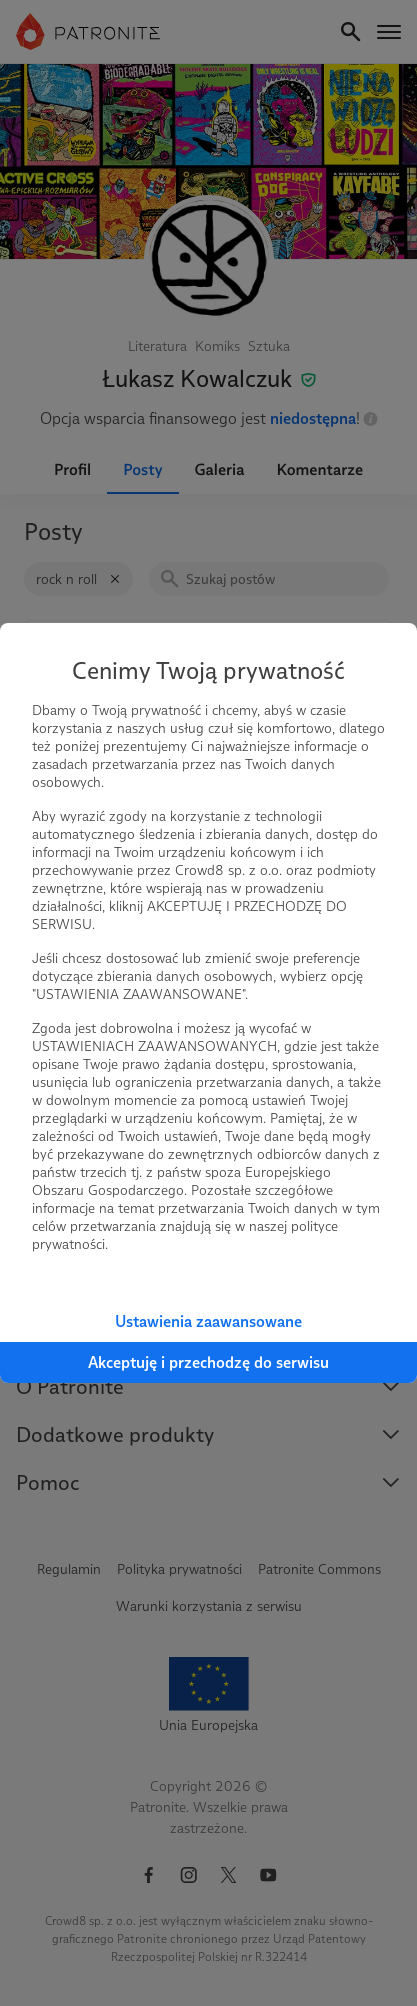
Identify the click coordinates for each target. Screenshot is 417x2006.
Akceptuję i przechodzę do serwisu (208, 1362)
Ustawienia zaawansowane (208, 1321)
